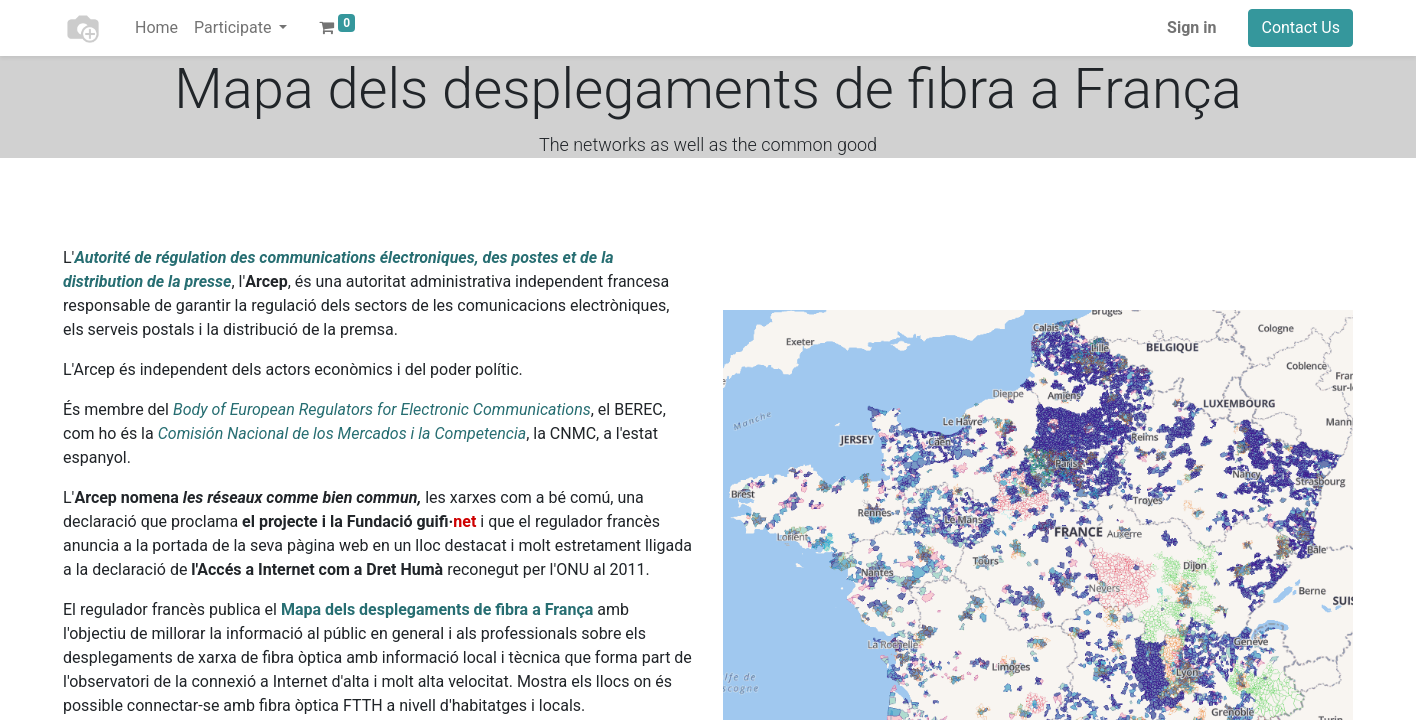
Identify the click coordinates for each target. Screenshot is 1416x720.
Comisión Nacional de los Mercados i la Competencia (342, 433)
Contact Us (1300, 27)
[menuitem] (156, 28)
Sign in (1191, 27)
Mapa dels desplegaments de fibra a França (437, 609)
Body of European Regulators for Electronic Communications (382, 409)
